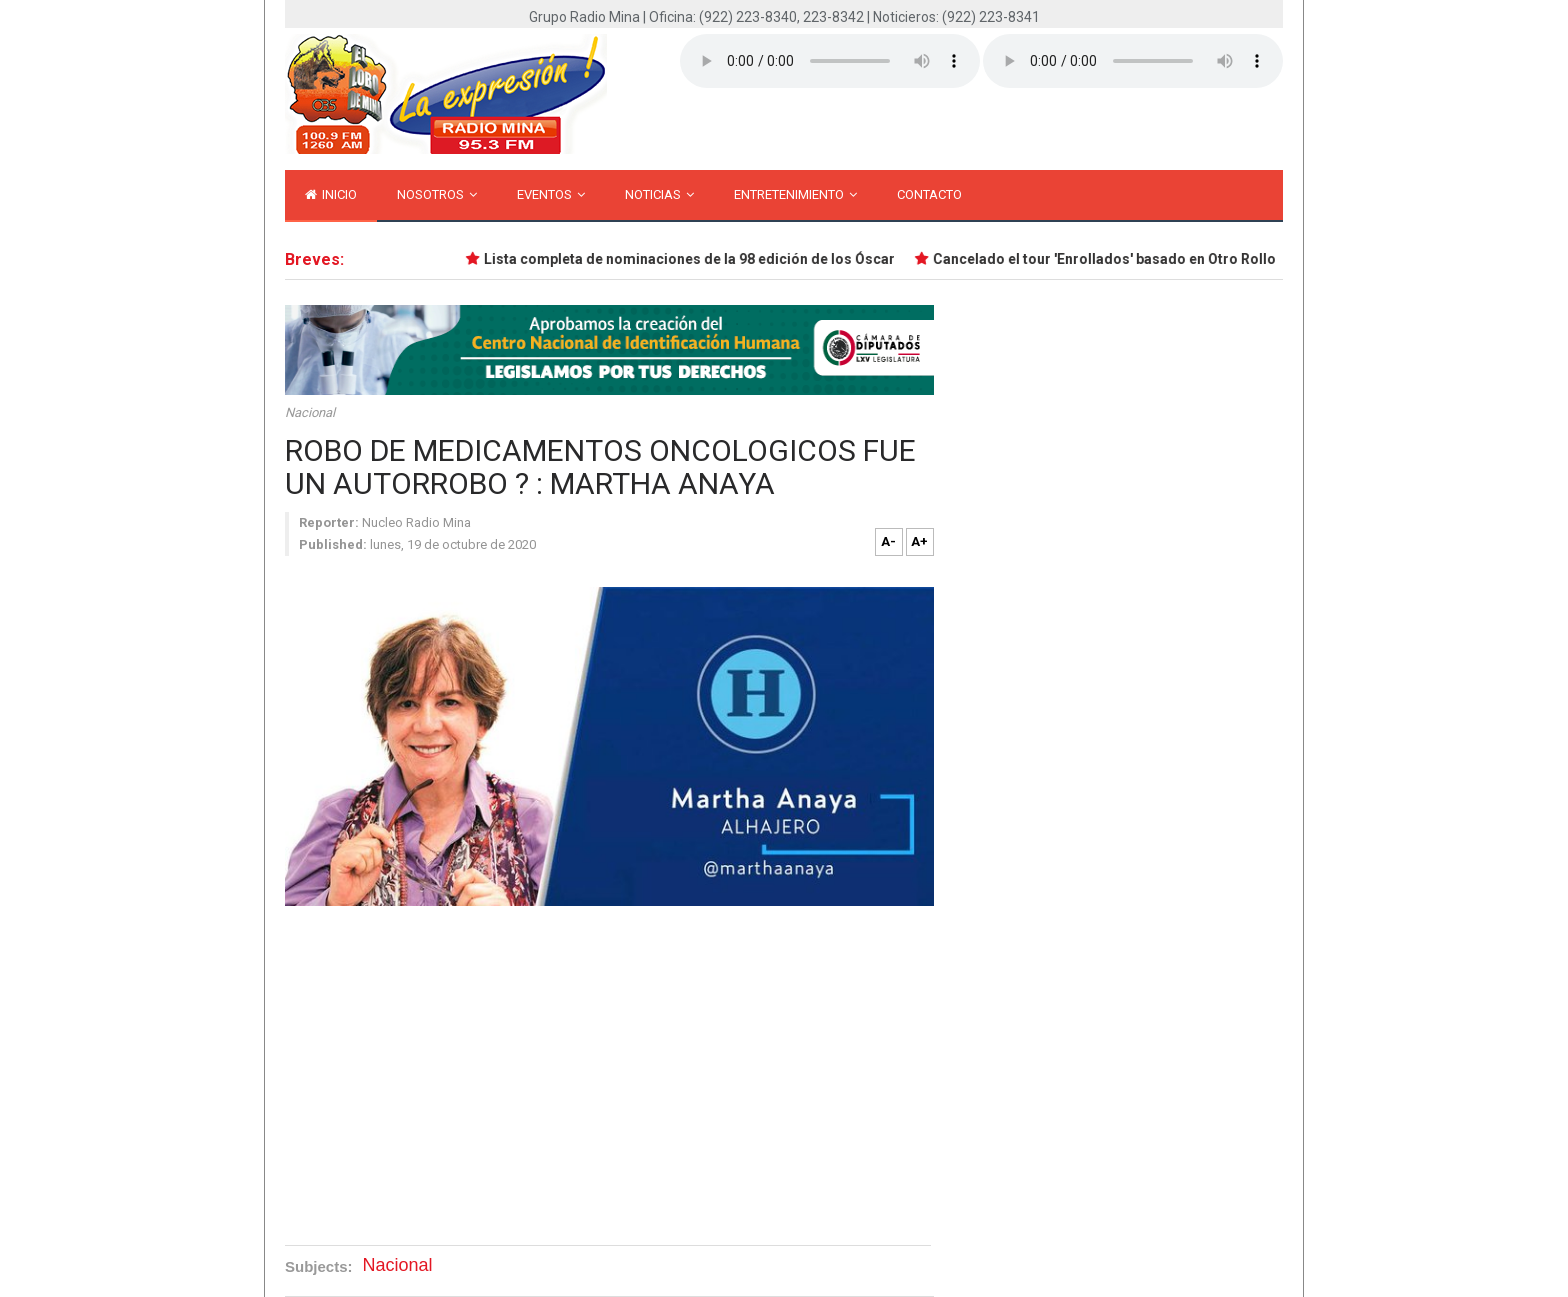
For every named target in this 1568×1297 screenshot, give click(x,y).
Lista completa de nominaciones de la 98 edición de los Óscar (691, 259)
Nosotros (437, 194)
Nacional (310, 412)
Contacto (929, 194)
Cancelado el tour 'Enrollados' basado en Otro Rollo (1106, 259)
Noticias (659, 194)
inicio (331, 194)
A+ (919, 541)
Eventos (551, 194)
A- (888, 541)
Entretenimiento (795, 194)
